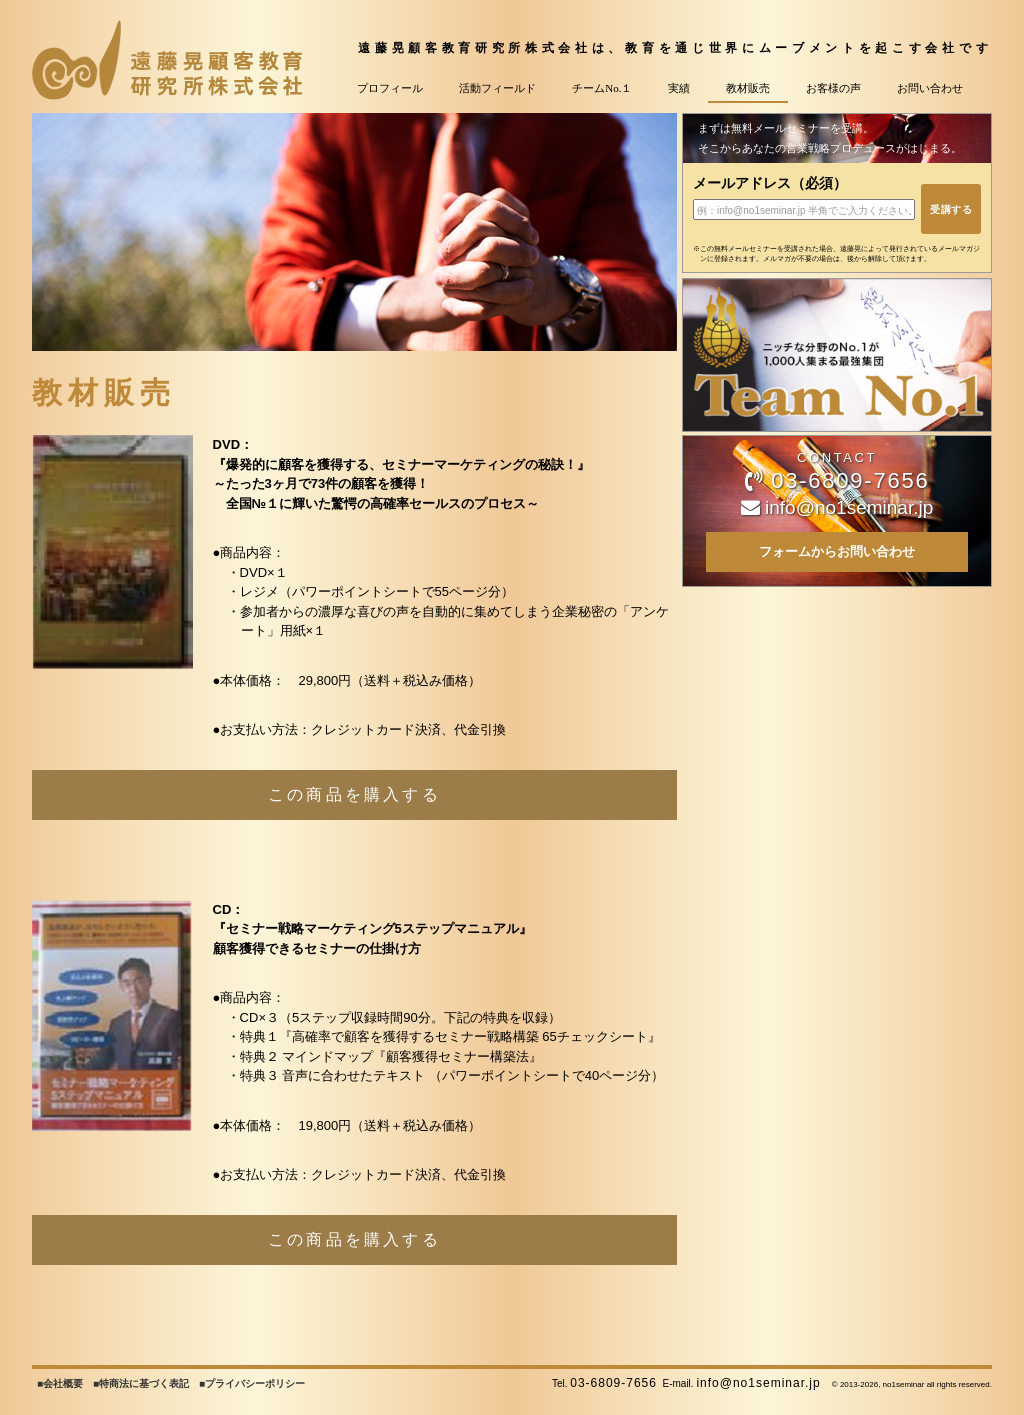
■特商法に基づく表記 (141, 1383)
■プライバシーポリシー (252, 1383)
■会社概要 (60, 1383)
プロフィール (390, 88)
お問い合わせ (930, 88)
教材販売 (748, 88)
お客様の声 (833, 88)
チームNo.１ (602, 88)
